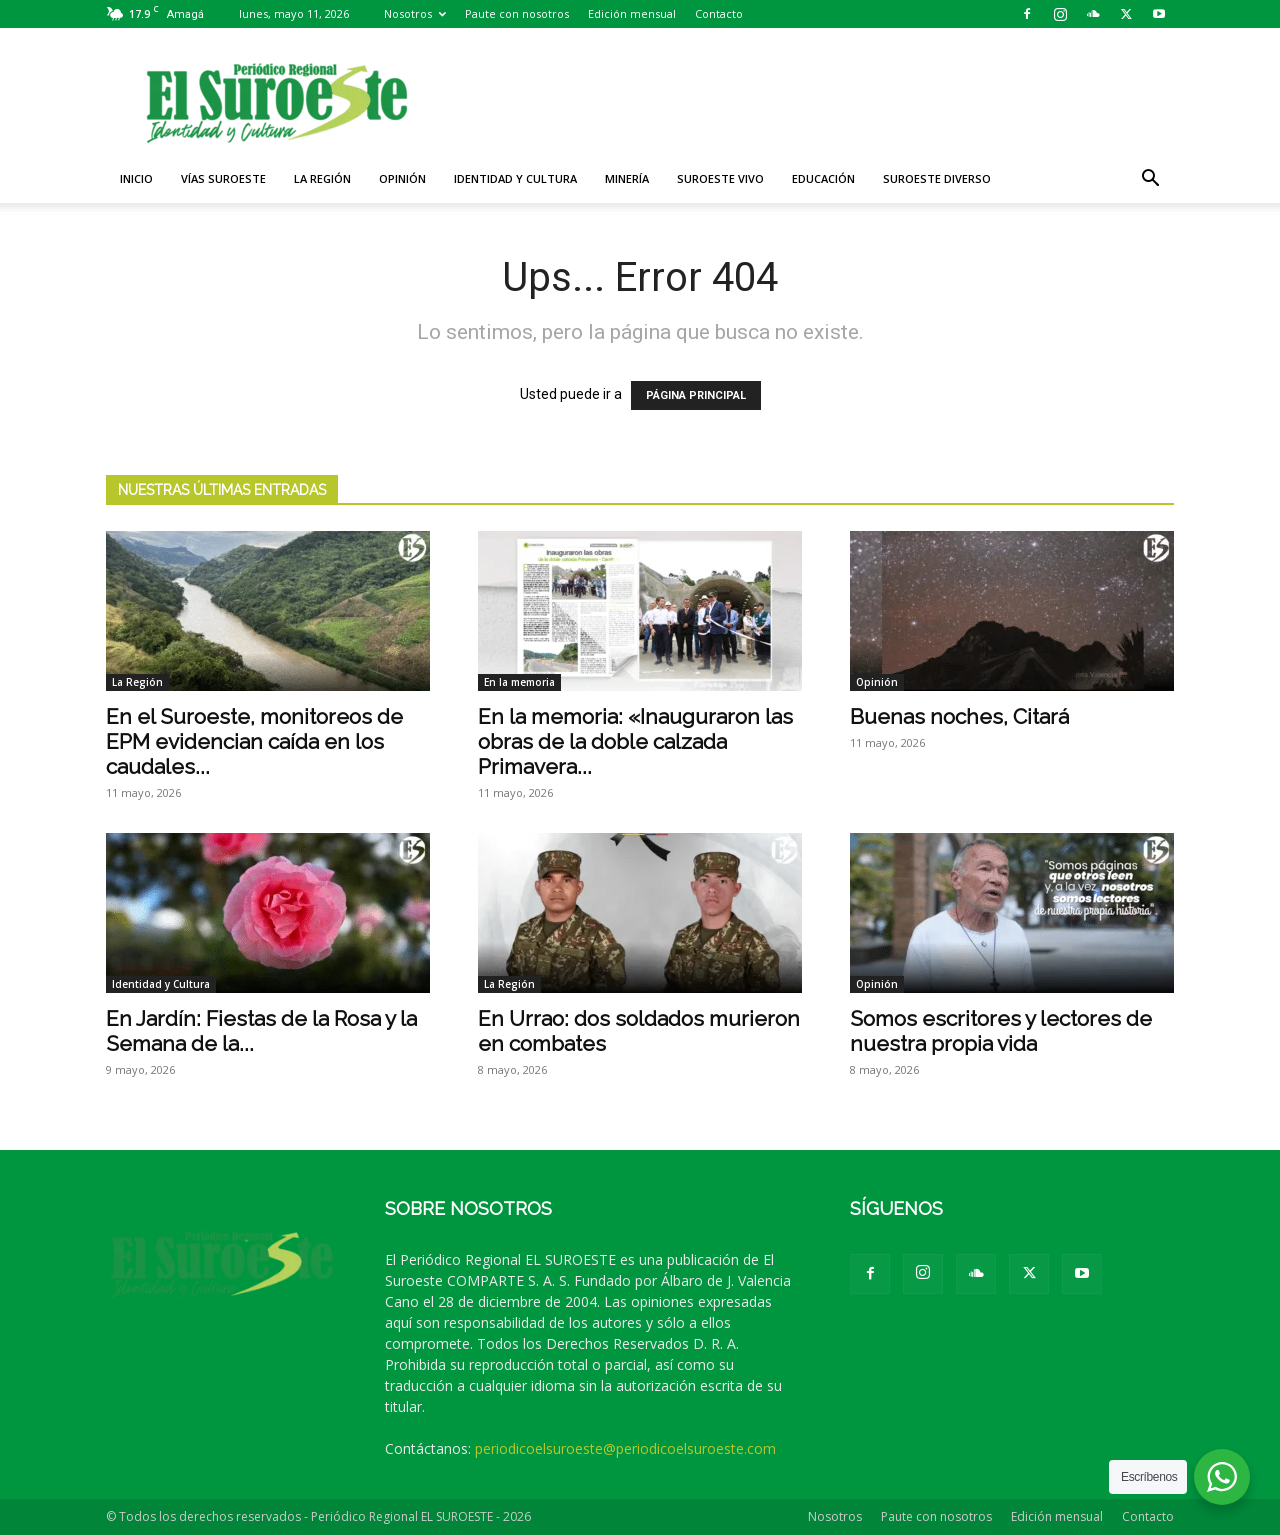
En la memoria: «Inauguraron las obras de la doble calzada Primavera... (635, 741)
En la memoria (519, 682)
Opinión (402, 178)
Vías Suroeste (223, 178)
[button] (1150, 180)
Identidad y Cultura (515, 178)
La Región (322, 178)
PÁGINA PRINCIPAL (696, 395)
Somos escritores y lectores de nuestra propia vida (1001, 1031)
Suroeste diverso (937, 178)
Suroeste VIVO (720, 178)
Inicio (136, 178)
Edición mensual (632, 13)
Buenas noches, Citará (959, 716)
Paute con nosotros (517, 13)
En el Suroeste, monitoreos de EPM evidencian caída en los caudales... (254, 741)
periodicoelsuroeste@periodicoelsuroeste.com (625, 1448)
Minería (627, 178)
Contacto (719, 13)
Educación (823, 178)
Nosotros (415, 13)
